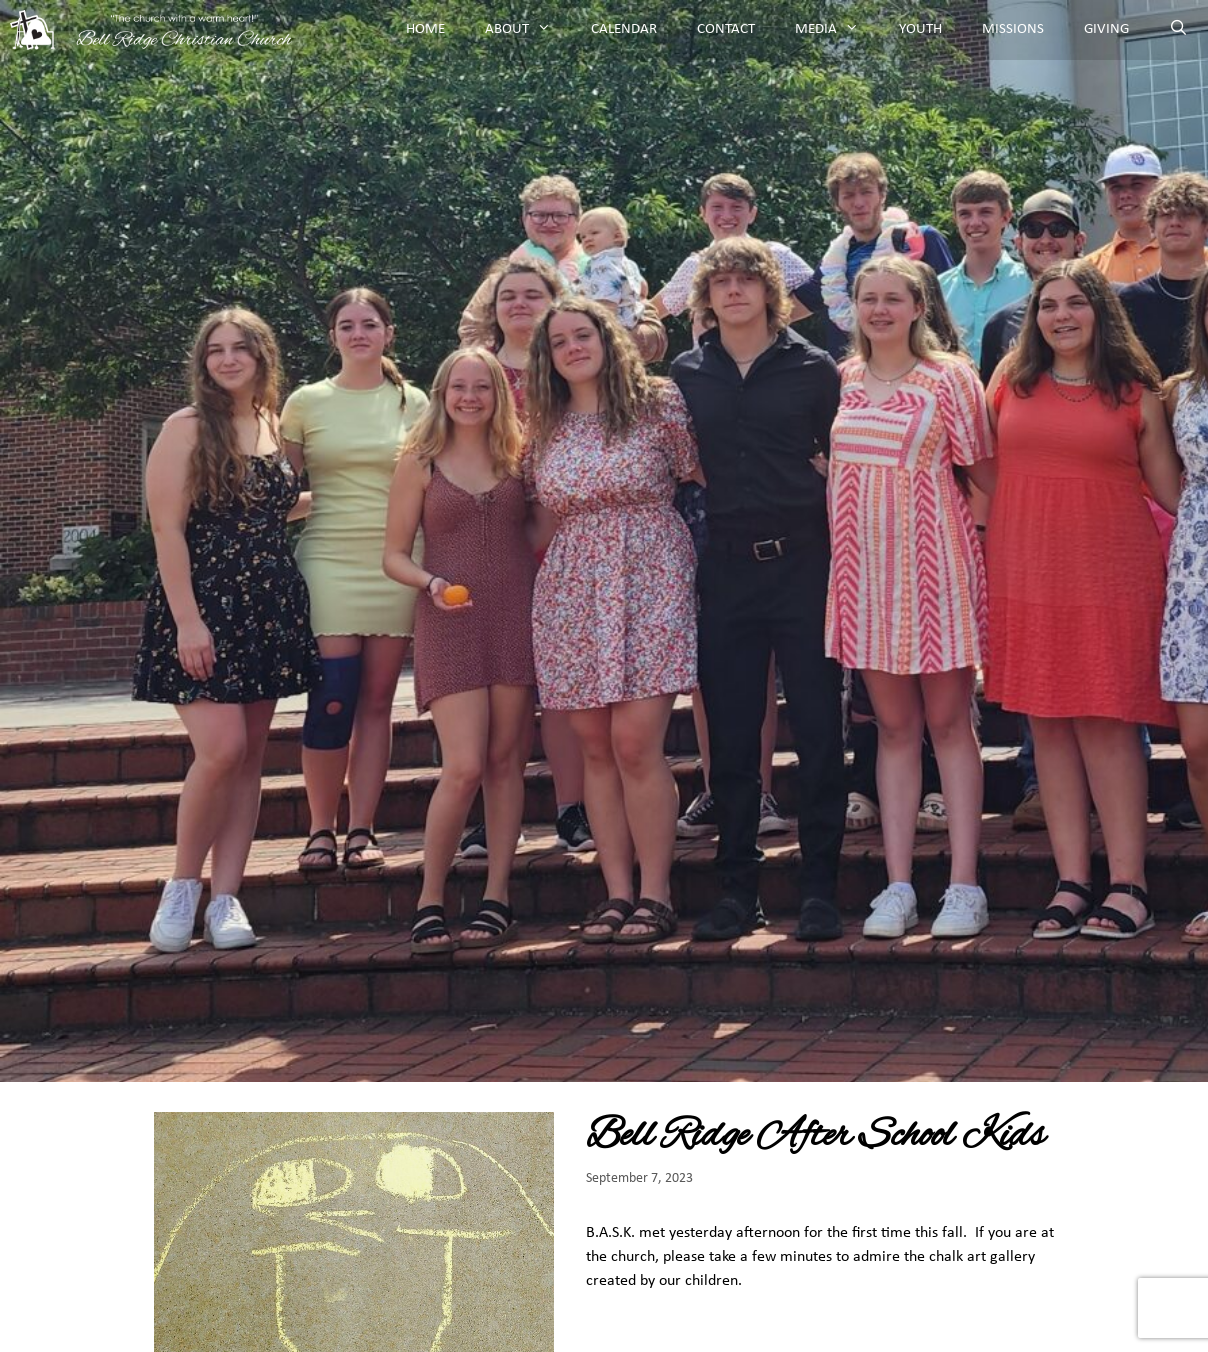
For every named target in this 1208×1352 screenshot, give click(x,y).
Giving (1106, 29)
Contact (726, 29)
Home (425, 29)
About (528, 30)
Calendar (624, 29)
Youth (920, 29)
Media (837, 30)
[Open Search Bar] (1178, 30)
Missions (1013, 29)
